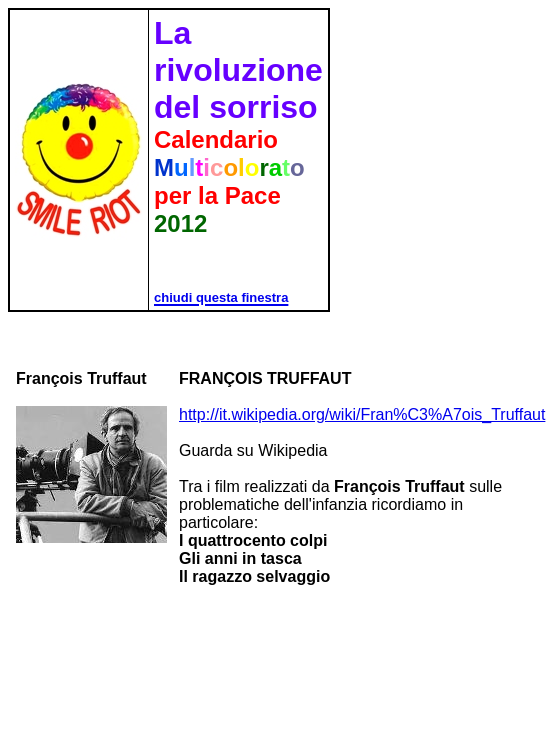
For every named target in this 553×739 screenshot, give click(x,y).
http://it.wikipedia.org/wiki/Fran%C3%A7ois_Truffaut (362, 414)
